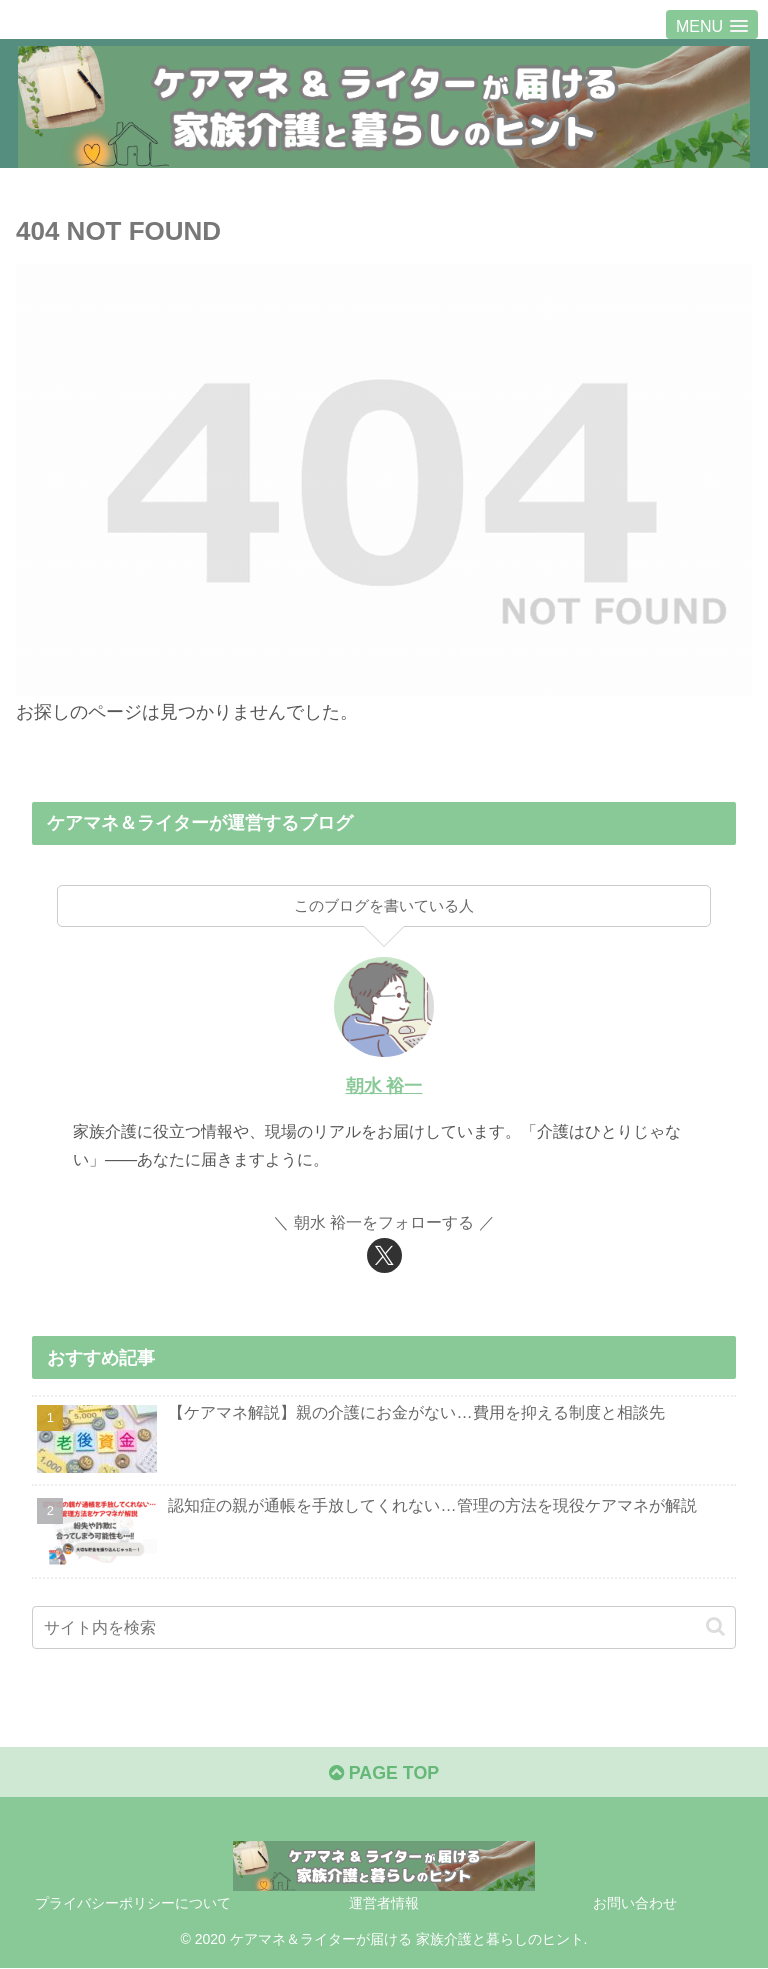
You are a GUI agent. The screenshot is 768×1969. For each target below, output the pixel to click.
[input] (383, 1627)
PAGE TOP (383, 1773)
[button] (715, 1626)
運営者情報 (384, 1904)
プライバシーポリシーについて (133, 1904)
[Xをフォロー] (384, 1255)
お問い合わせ (635, 1904)
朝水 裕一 (384, 1085)
